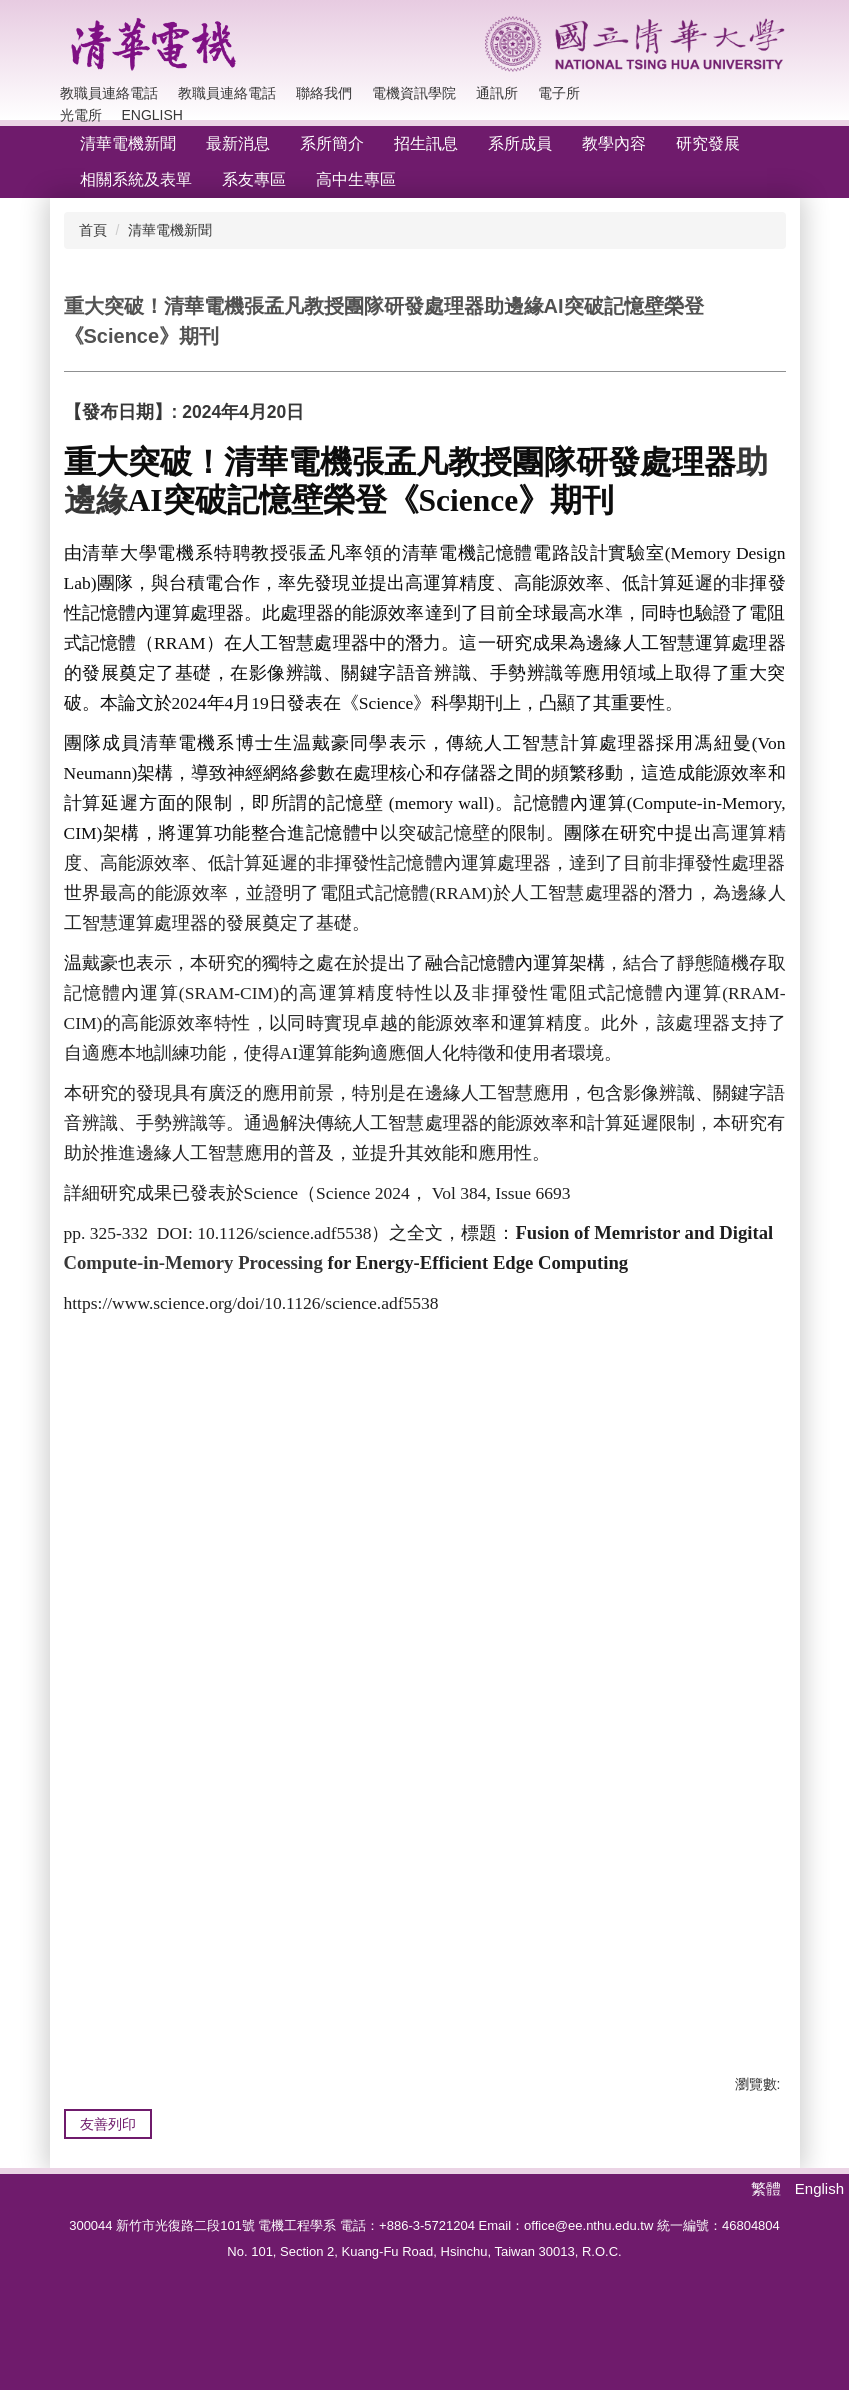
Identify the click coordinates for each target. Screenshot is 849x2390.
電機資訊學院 (414, 93)
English (152, 115)
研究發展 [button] (708, 143)
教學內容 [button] (614, 143)
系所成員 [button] (520, 143)
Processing (280, 1262)
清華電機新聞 (170, 230)
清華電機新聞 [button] (128, 143)
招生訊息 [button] (426, 143)
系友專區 (254, 179)
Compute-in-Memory (149, 1262)
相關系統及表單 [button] (136, 179)
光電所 (81, 115)
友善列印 (108, 2144)
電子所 (559, 93)
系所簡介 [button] (332, 143)
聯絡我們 (324, 93)
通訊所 (497, 93)
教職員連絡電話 (109, 93)
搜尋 (765, 93)
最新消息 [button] (238, 143)
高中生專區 (356, 179)
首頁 (93, 230)
